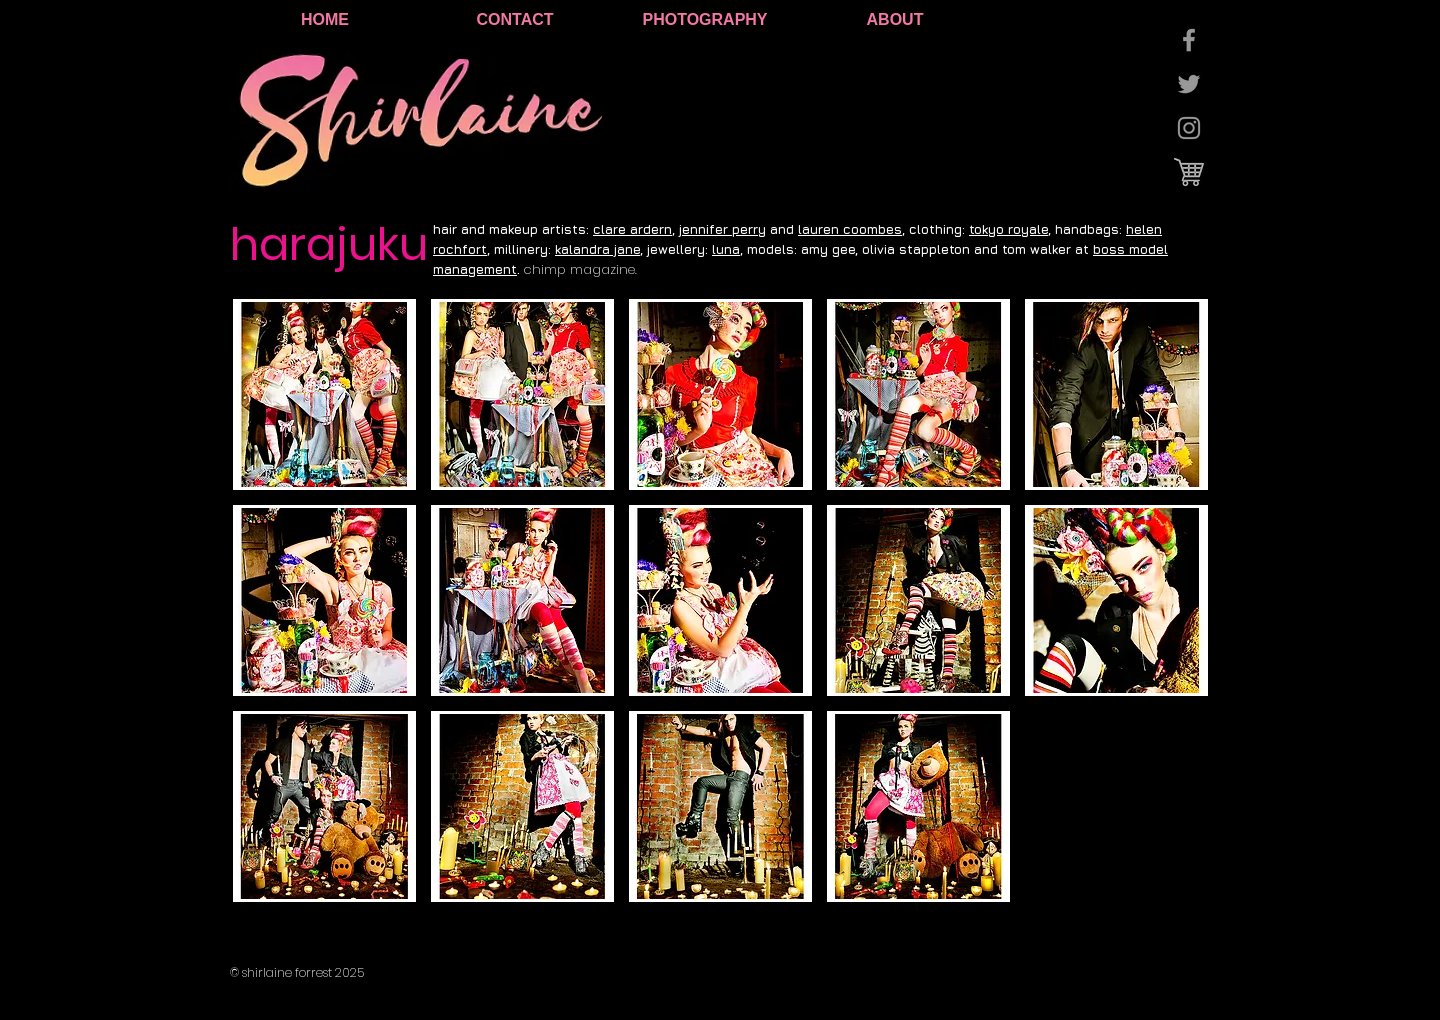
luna (726, 249)
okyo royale (1011, 229)
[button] (324, 394)
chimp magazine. (580, 269)
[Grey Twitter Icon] (1189, 84)
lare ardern (636, 229)
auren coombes (852, 229)
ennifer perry (724, 229)
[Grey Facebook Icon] (1189, 40)
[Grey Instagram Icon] (1189, 128)
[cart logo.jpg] (1189, 172)
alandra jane (600, 249)
